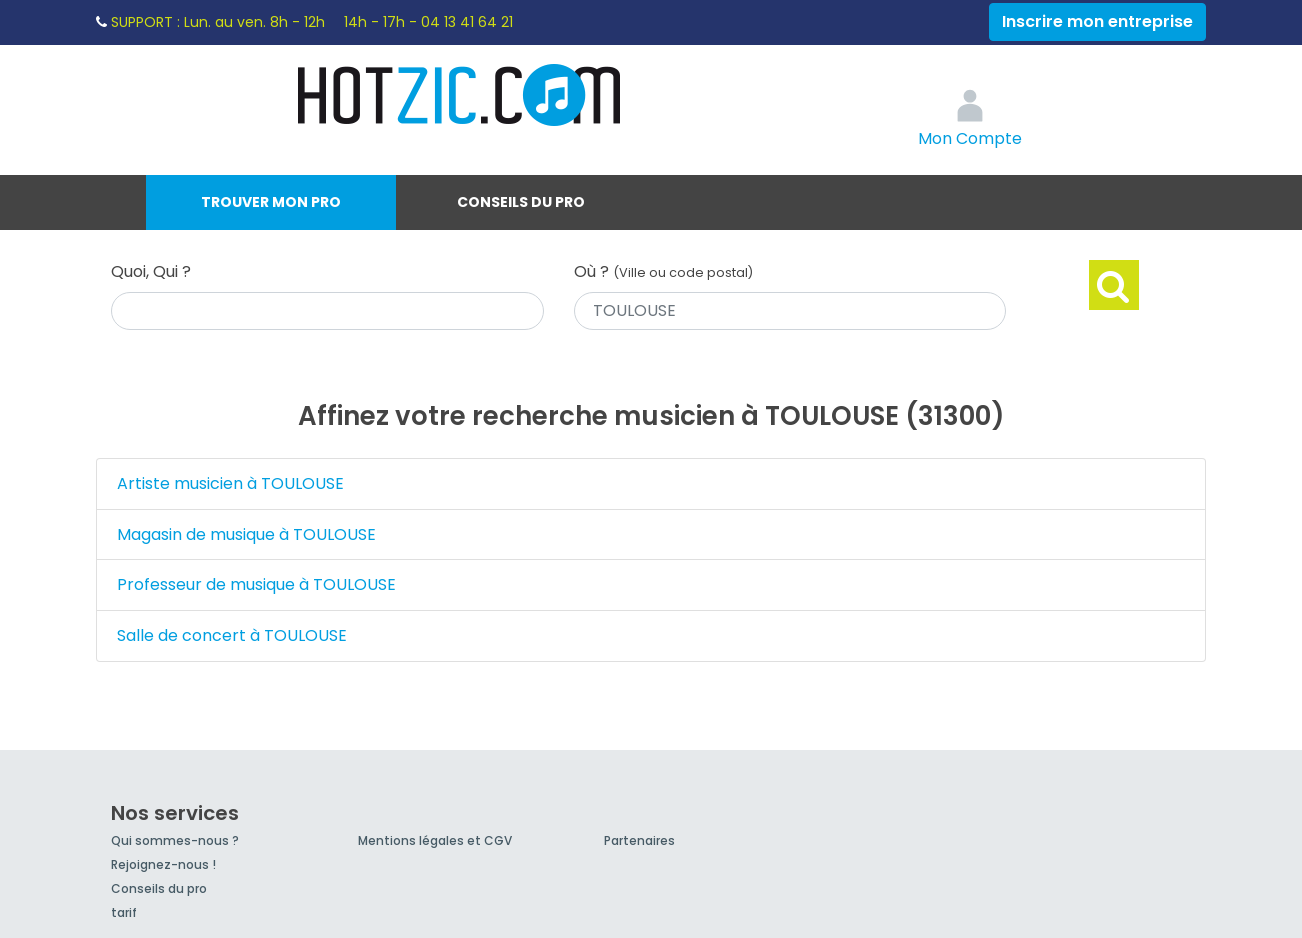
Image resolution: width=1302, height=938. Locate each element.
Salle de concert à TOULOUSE (232, 635)
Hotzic (460, 95)
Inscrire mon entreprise (1097, 21)
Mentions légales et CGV (435, 840)
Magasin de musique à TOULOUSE (246, 534)
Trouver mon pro (271, 202)
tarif (124, 912)
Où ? (663, 271)
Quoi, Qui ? (151, 271)
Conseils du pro (521, 202)
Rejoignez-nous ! (163, 864)
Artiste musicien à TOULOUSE (230, 483)
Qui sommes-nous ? (175, 840)
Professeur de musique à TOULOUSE (256, 584)
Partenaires (639, 840)
